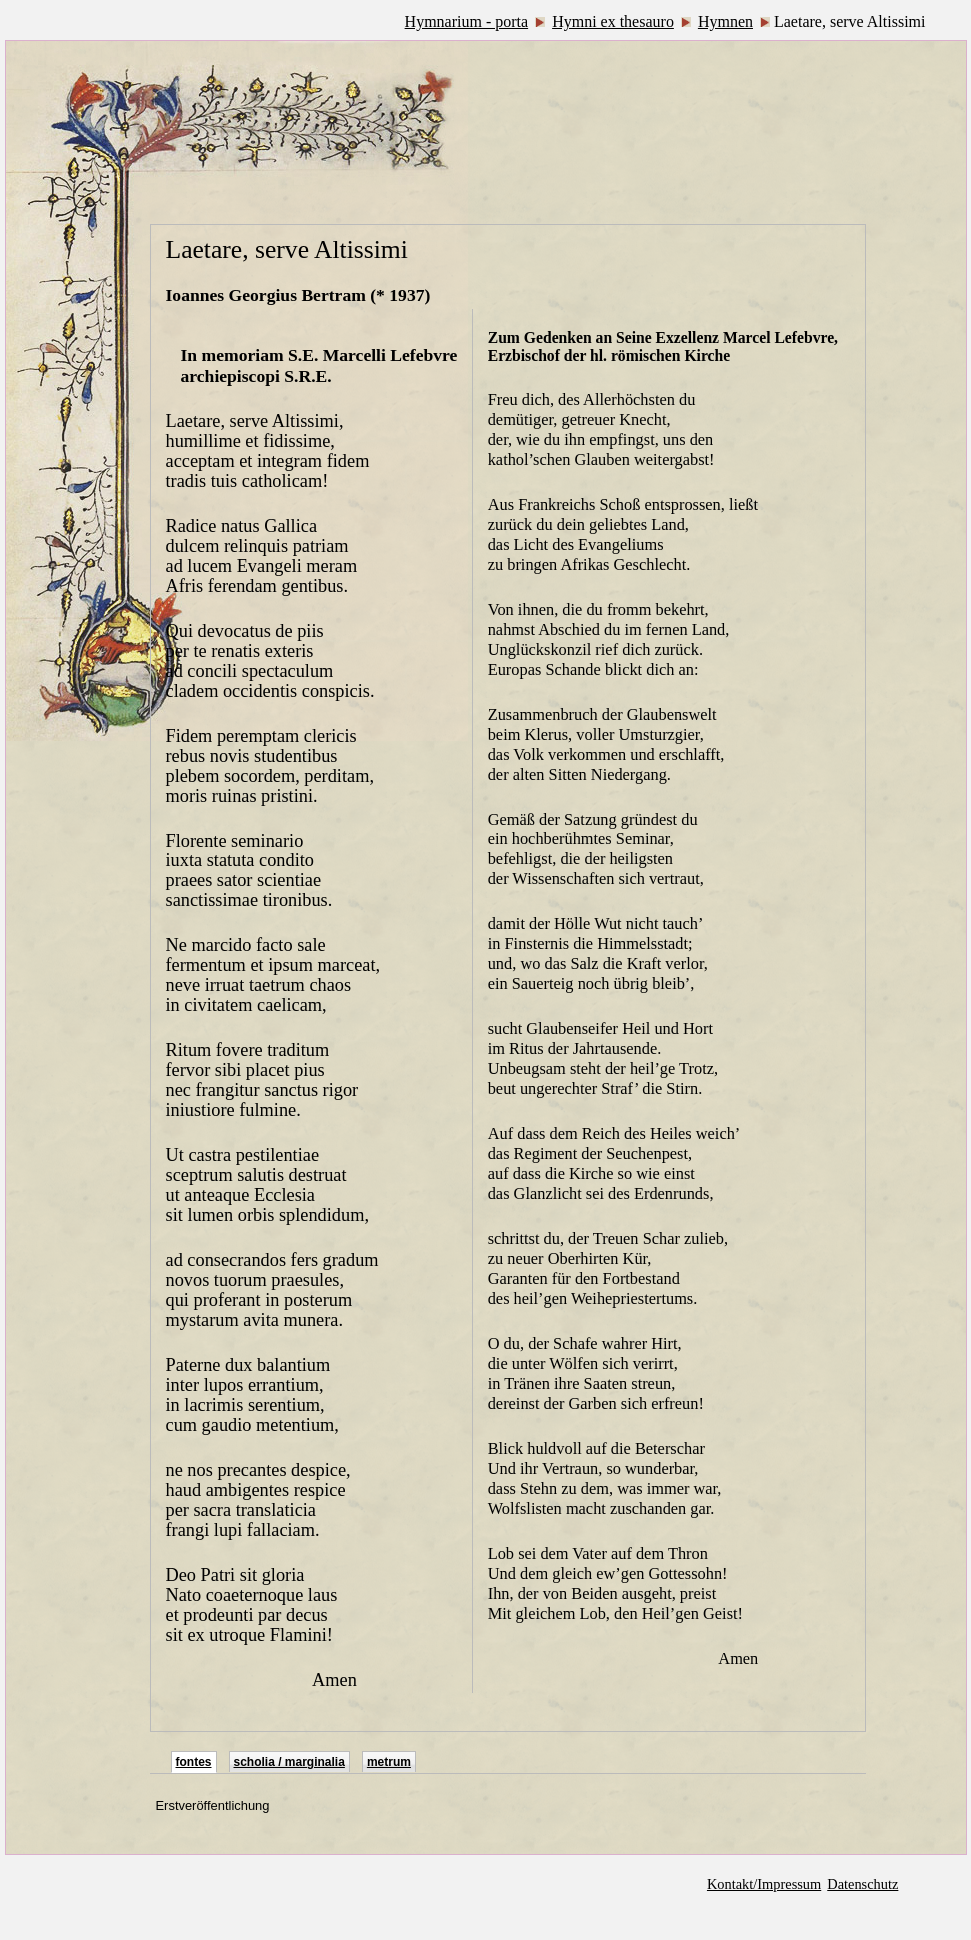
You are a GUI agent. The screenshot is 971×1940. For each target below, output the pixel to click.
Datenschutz (862, 1884)
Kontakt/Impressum (764, 1884)
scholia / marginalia (289, 1762)
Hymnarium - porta (467, 21)
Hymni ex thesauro (613, 21)
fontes (194, 1762)
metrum (389, 1762)
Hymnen (725, 21)
